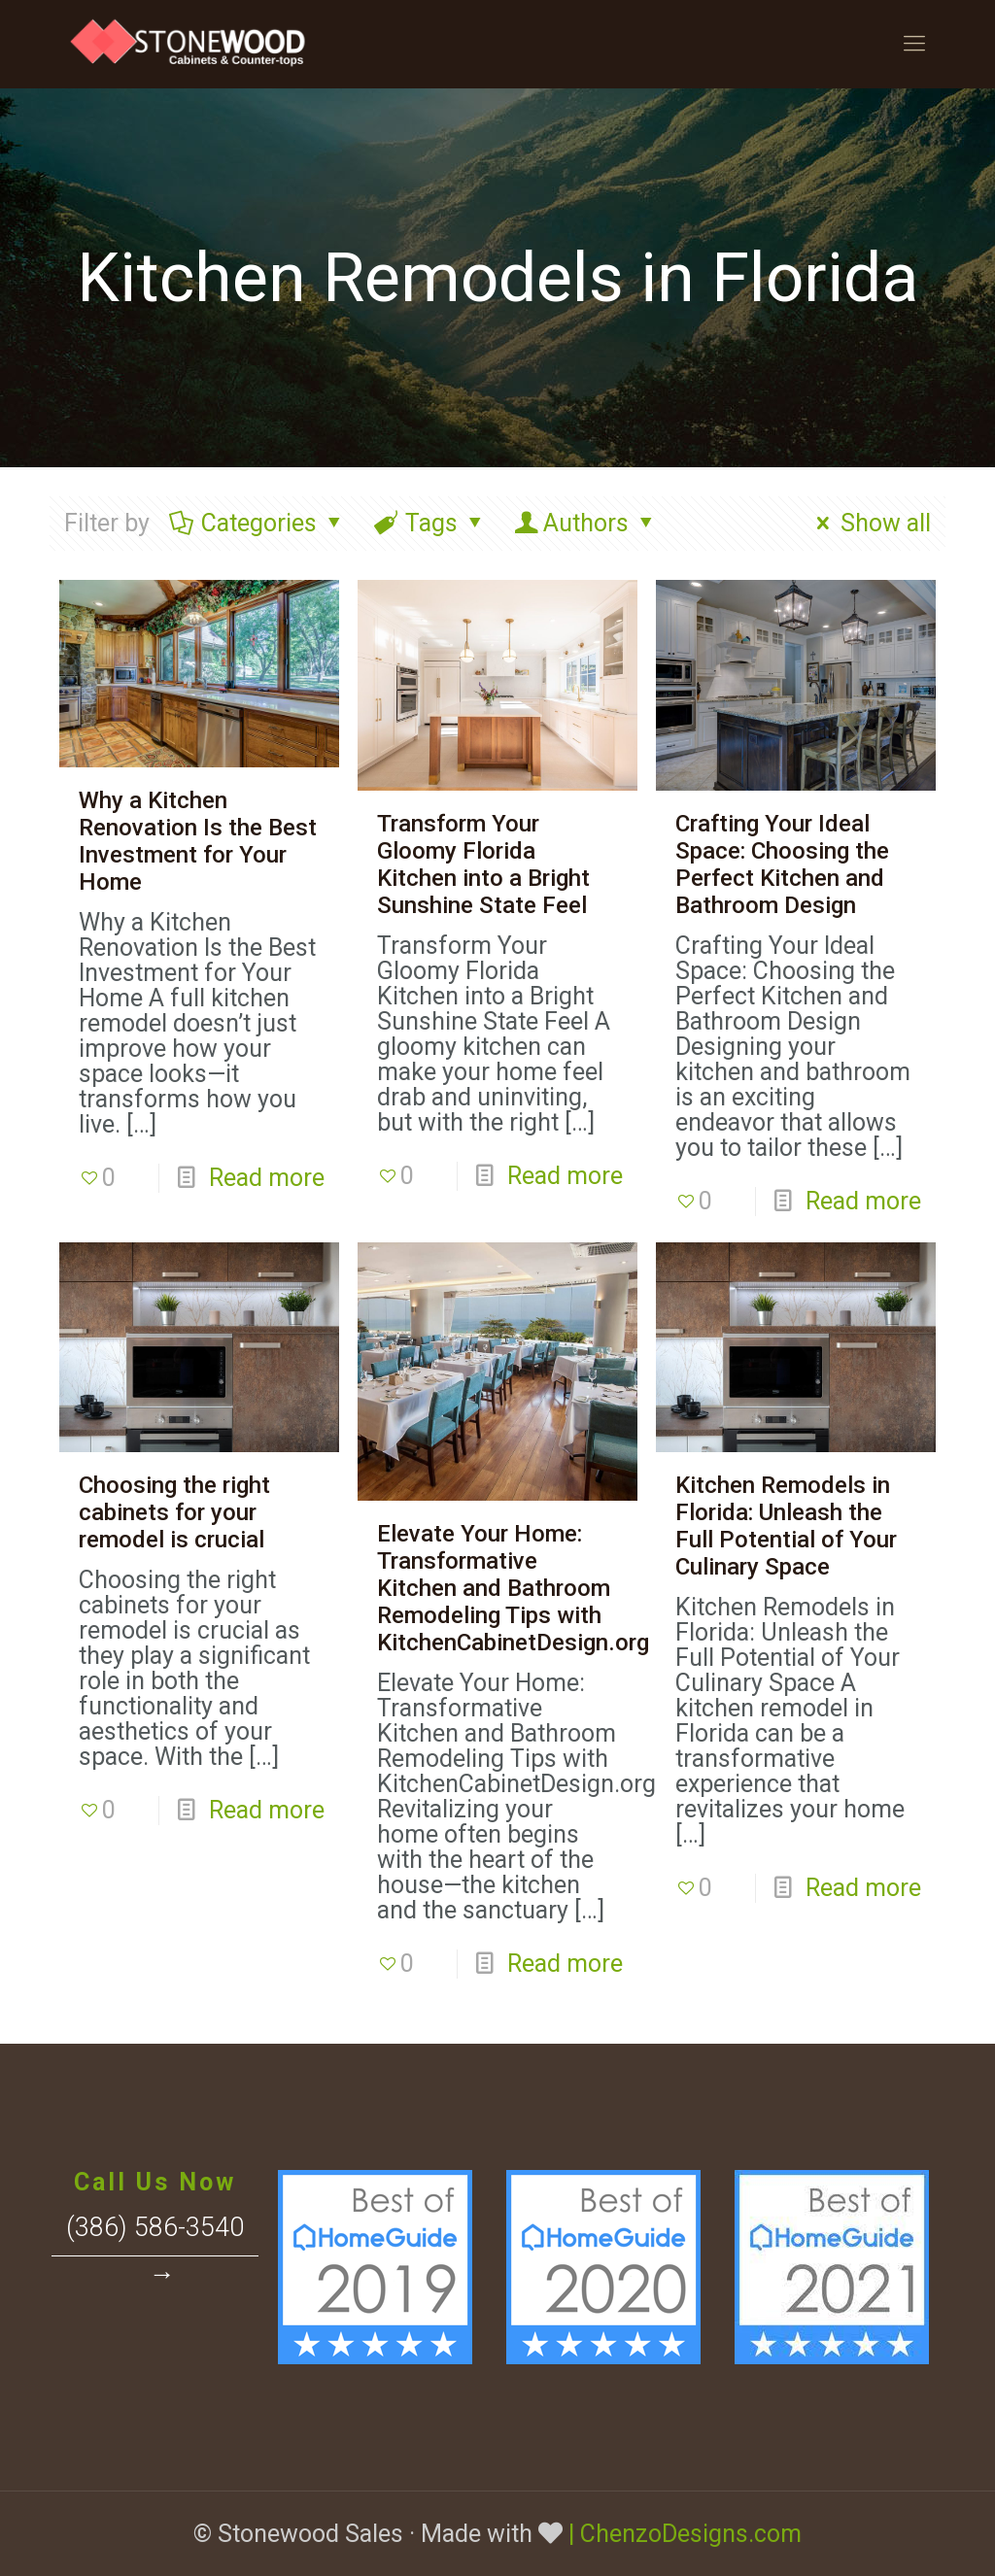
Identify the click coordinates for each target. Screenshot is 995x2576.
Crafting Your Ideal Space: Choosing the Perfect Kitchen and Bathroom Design (782, 864)
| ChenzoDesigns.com (685, 2534)
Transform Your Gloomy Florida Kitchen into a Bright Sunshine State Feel (483, 864)
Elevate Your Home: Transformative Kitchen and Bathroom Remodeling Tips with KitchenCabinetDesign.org (513, 1588)
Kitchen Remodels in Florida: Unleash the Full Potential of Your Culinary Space (786, 1526)
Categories (257, 523)
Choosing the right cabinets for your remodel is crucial (174, 1512)
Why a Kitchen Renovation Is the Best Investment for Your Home (198, 841)
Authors (586, 523)
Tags (430, 523)
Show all (868, 523)
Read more (267, 1178)
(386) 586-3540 (155, 2227)
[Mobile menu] (914, 43)
